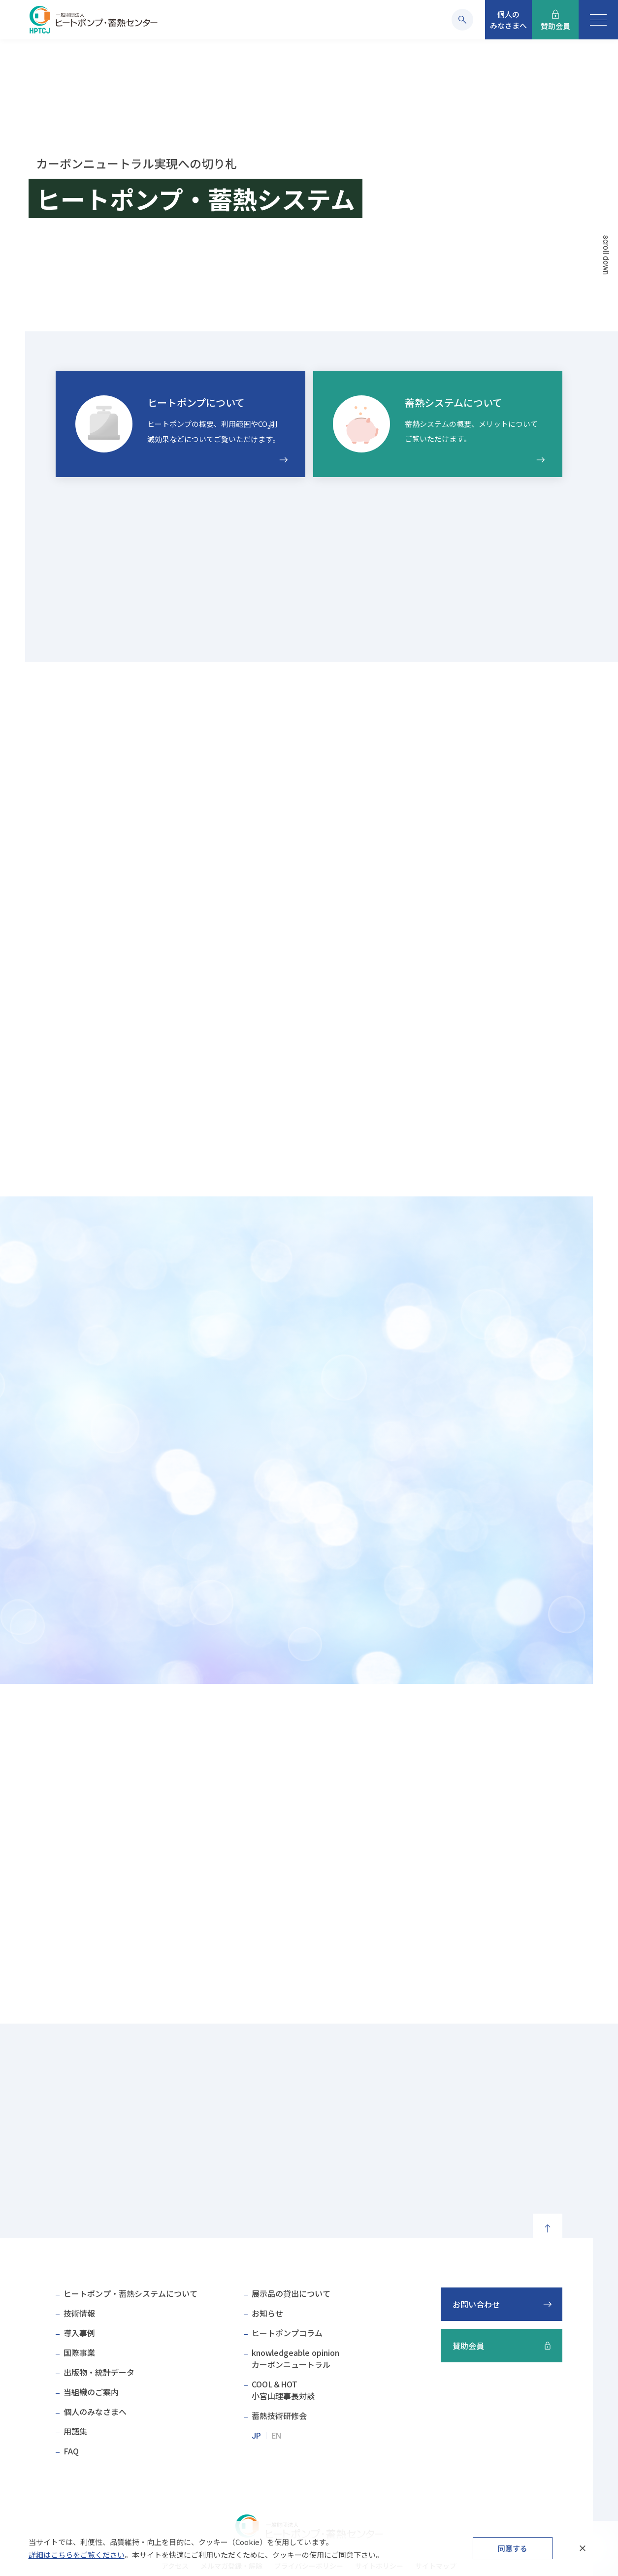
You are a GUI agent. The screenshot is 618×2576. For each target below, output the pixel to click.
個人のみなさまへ (95, 2411)
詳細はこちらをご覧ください (77, 2554)
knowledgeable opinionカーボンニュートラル (295, 2358)
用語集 (75, 2431)
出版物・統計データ (99, 2372)
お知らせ (267, 2313)
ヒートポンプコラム (287, 2333)
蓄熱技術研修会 (279, 2415)
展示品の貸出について (291, 2293)
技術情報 (79, 2313)
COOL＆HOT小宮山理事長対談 (283, 2390)
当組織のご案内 (91, 2392)
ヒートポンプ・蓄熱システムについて (130, 2293)
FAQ (71, 2451)
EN (276, 2436)
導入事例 (79, 2333)
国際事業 (79, 2352)
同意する (512, 2548)
